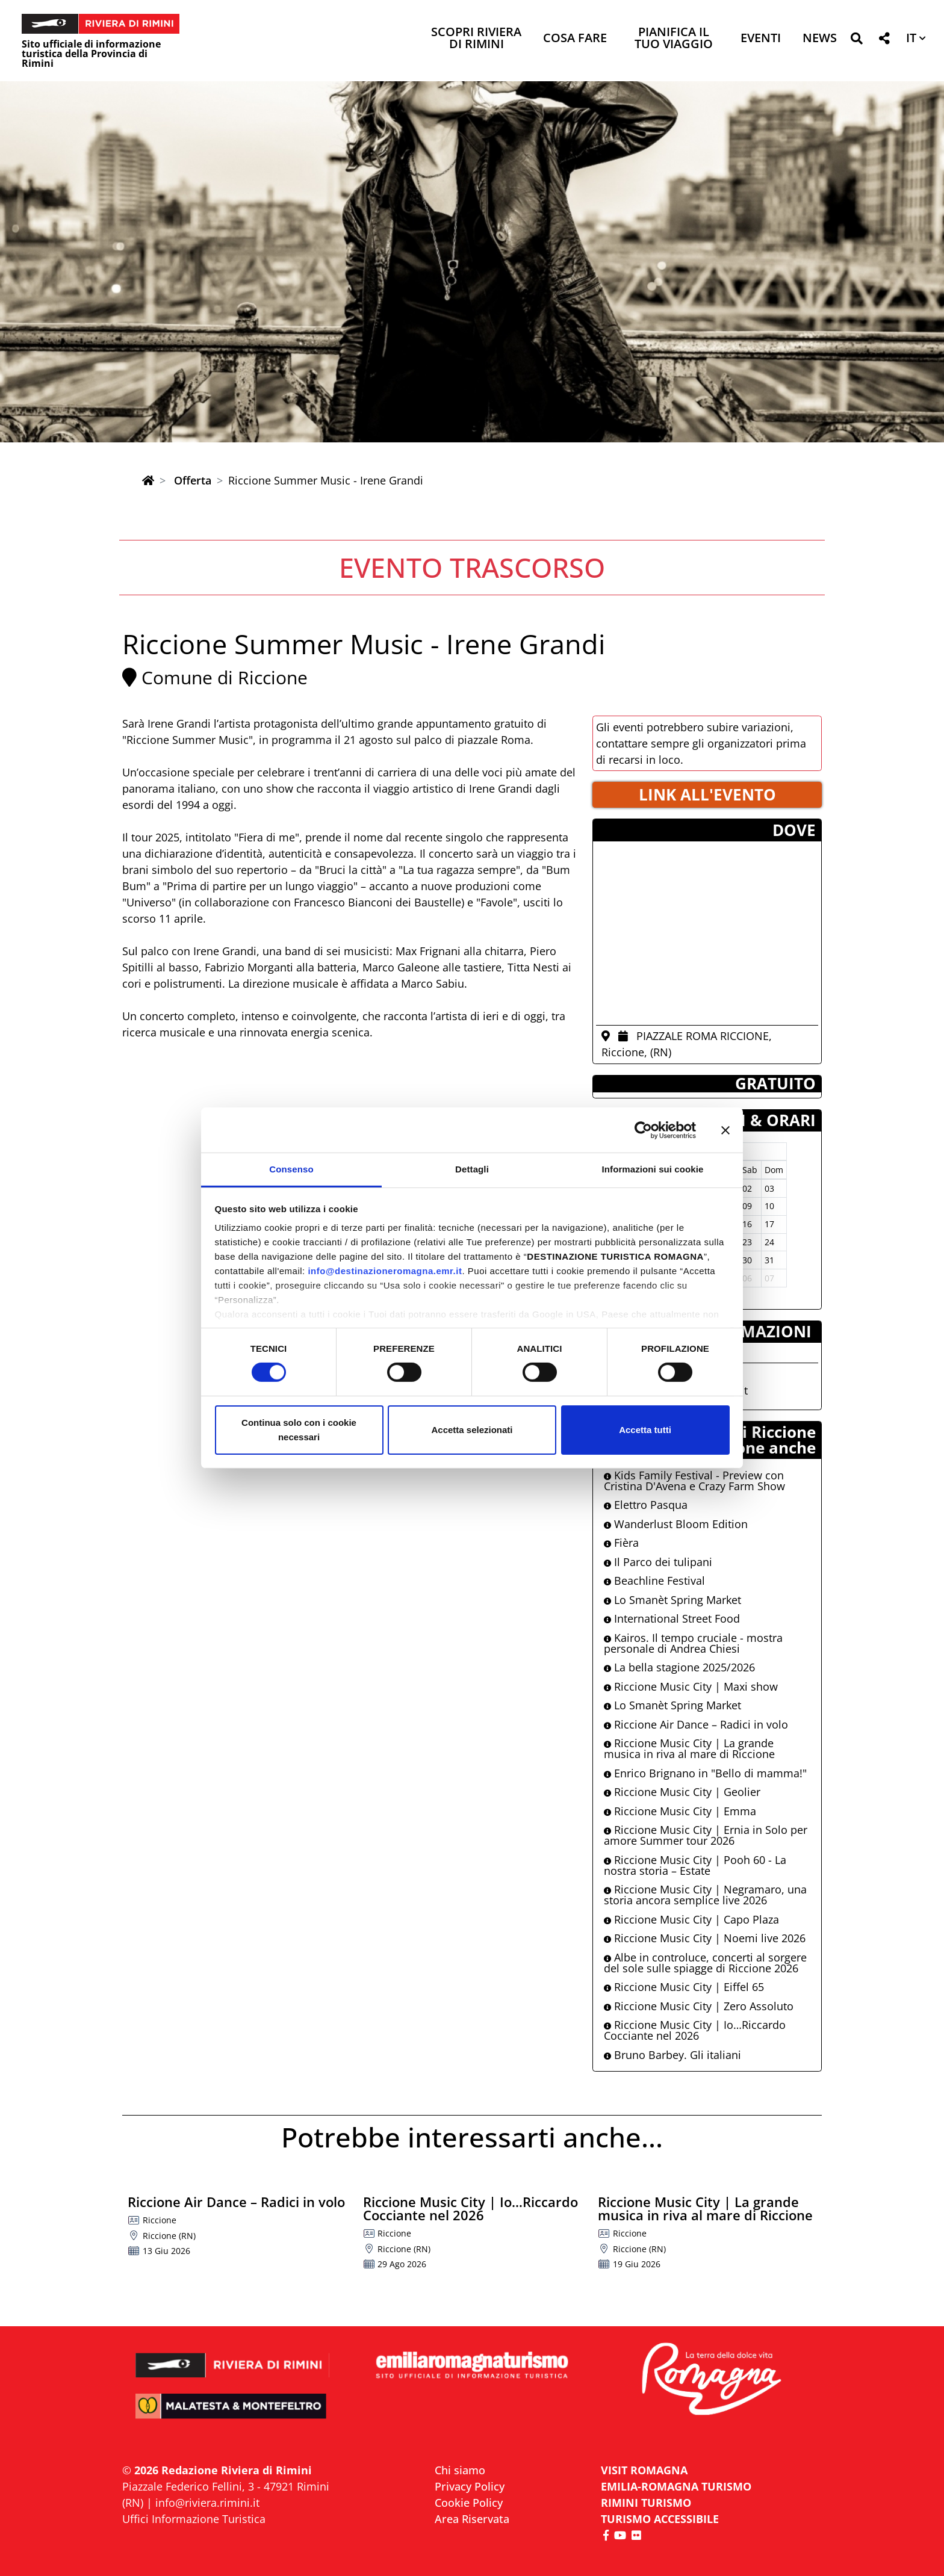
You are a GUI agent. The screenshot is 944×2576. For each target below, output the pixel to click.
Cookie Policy (469, 2502)
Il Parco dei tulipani (658, 1561)
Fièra (621, 1542)
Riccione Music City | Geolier (682, 1791)
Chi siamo (460, 2470)
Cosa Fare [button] (575, 39)
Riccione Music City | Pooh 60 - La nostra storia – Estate (695, 1865)
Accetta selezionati (471, 1430)
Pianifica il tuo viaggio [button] (674, 39)
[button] (856, 41)
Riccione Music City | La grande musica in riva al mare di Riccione (689, 1748)
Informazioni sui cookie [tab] (653, 1169)
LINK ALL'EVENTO (707, 794)
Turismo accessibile (660, 2519)
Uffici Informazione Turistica (194, 2519)
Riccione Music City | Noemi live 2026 (705, 1938)
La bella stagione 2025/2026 (679, 1667)
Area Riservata (472, 2519)
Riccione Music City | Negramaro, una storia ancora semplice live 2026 (705, 1895)
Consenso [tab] (291, 1169)
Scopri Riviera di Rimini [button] (476, 39)
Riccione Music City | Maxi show (691, 1686)
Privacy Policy (470, 2486)
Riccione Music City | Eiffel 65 (684, 1986)
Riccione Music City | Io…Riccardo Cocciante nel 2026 (695, 2030)
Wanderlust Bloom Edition (676, 1524)
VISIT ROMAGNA (644, 2470)
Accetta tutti (645, 1430)
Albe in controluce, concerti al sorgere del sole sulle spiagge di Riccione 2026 (705, 1963)
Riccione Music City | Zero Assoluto (698, 2006)
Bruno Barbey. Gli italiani (672, 2054)
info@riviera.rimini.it (207, 2502)
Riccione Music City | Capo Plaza (691, 1919)
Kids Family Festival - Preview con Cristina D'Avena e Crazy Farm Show (694, 1480)
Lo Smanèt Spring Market (672, 1599)
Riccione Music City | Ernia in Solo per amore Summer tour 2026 (705, 1835)
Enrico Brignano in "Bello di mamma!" (705, 1773)
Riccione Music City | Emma (680, 1811)
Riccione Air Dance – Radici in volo (696, 1724)
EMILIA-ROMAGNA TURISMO (676, 2486)
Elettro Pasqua (646, 1504)
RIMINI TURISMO (646, 2502)
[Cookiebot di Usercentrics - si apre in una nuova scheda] (643, 1130)
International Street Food (672, 1618)
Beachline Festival (654, 1580)
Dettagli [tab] (472, 1169)
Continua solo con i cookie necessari (298, 1429)
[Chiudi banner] (725, 1129)
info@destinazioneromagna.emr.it (385, 1271)
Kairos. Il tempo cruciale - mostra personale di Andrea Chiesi (693, 1643)
